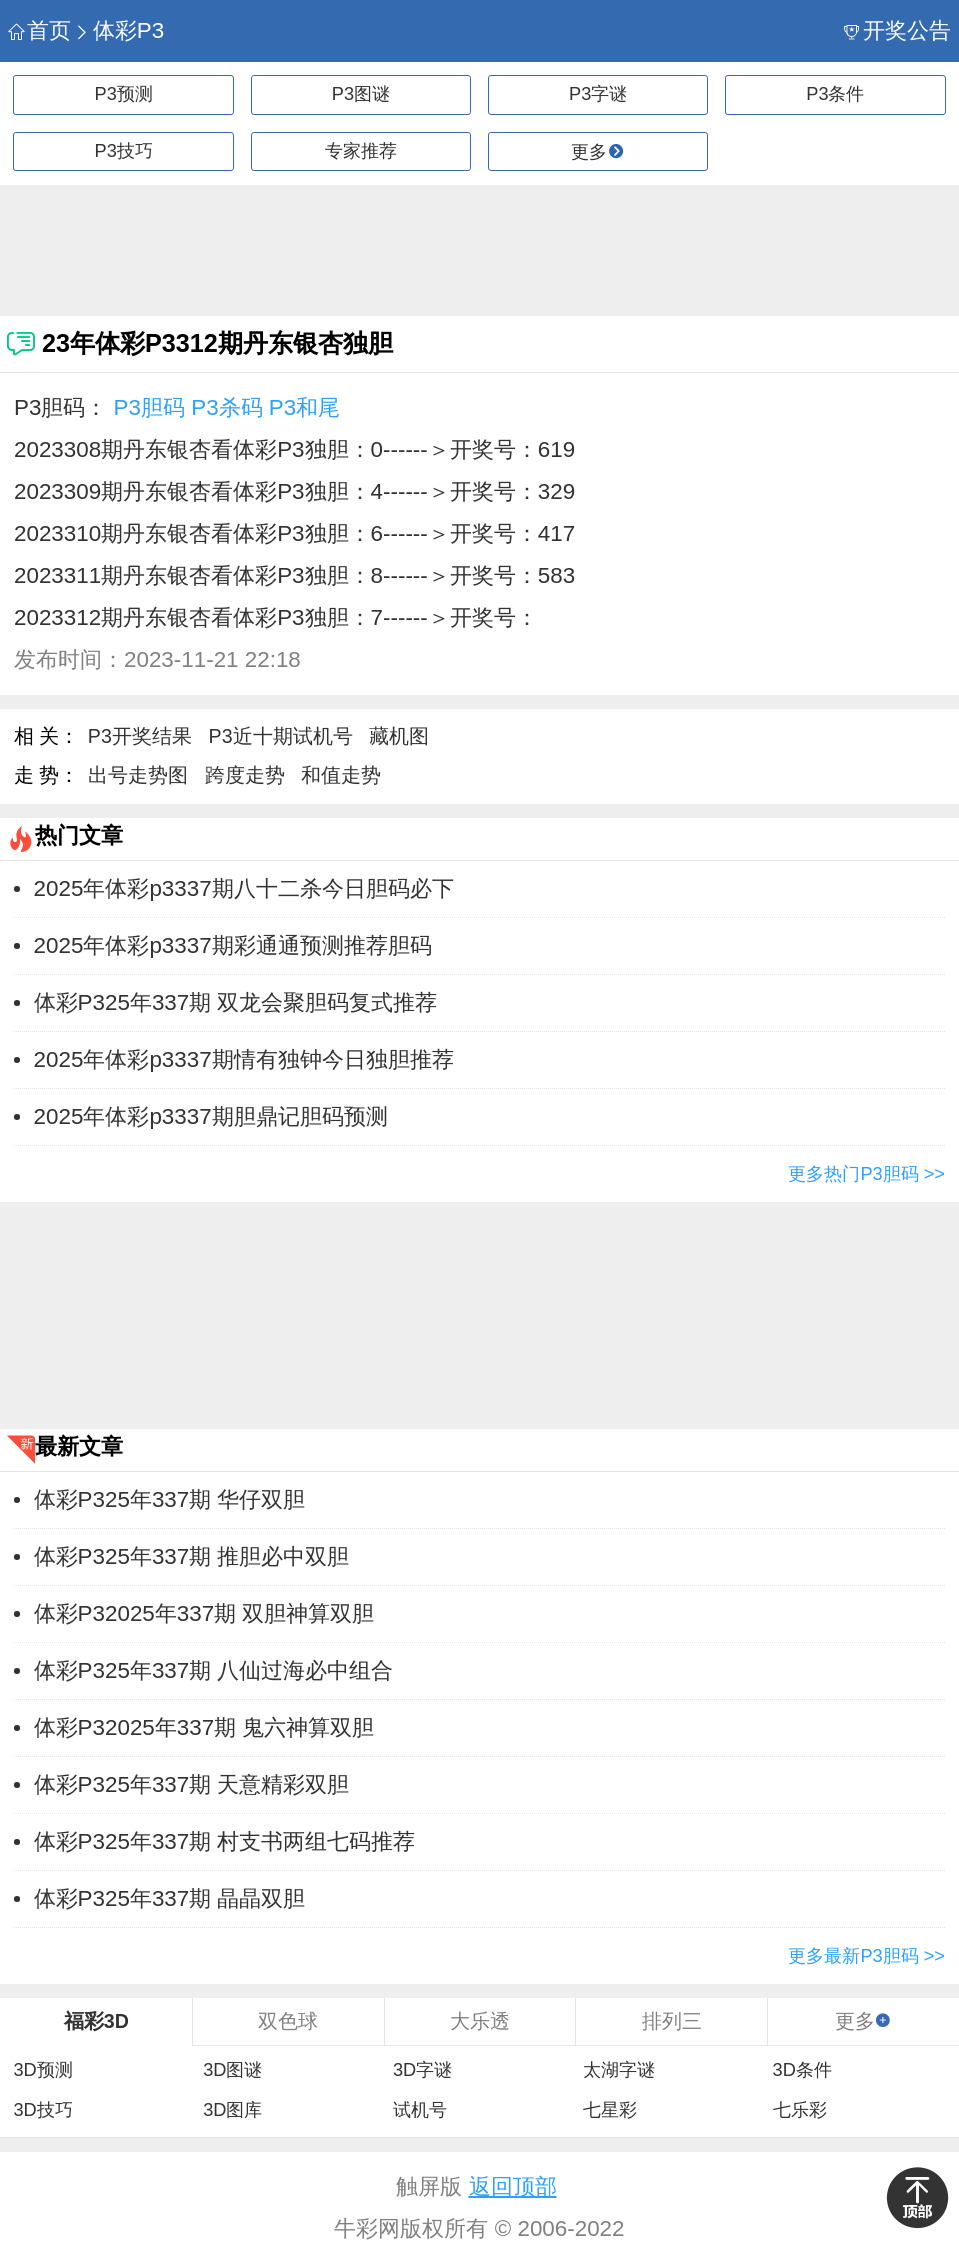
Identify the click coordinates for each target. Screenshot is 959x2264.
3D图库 (232, 2110)
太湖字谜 (619, 2070)
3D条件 (802, 2070)
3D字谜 (422, 2070)
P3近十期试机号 (281, 736)
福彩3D (96, 2021)
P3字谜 (598, 94)
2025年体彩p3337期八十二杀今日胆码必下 (244, 888)
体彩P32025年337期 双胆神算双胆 (204, 1613)
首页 (39, 30)
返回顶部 (513, 2186)
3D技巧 (42, 2110)
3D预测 (42, 2070)
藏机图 (399, 736)
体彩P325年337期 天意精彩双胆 (192, 1784)
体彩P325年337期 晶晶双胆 (170, 1898)
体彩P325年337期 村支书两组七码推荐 (225, 1841)
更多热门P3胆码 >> (866, 1174)
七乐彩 (800, 2110)
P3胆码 (149, 407)
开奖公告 (897, 30)
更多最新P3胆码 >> (866, 1956)
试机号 (420, 2110)
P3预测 (124, 94)
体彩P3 (119, 30)
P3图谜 (361, 94)
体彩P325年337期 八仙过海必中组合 (214, 1670)
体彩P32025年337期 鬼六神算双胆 (204, 1727)
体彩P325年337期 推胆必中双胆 (192, 1556)
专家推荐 (361, 151)
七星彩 (610, 2110)
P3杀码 (226, 407)
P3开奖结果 (140, 736)
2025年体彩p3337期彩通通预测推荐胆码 (233, 945)
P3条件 (835, 94)
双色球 (288, 2021)
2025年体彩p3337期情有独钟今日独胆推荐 (244, 1059)
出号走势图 (138, 775)
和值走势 (341, 775)
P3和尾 (304, 407)
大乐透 (480, 2021)
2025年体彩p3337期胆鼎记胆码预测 (211, 1116)
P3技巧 (124, 151)
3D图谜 (232, 2070)
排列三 (672, 2021)
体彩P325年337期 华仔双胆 (170, 1499)
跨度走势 (245, 775)
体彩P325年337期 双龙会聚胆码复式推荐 (236, 1002)
